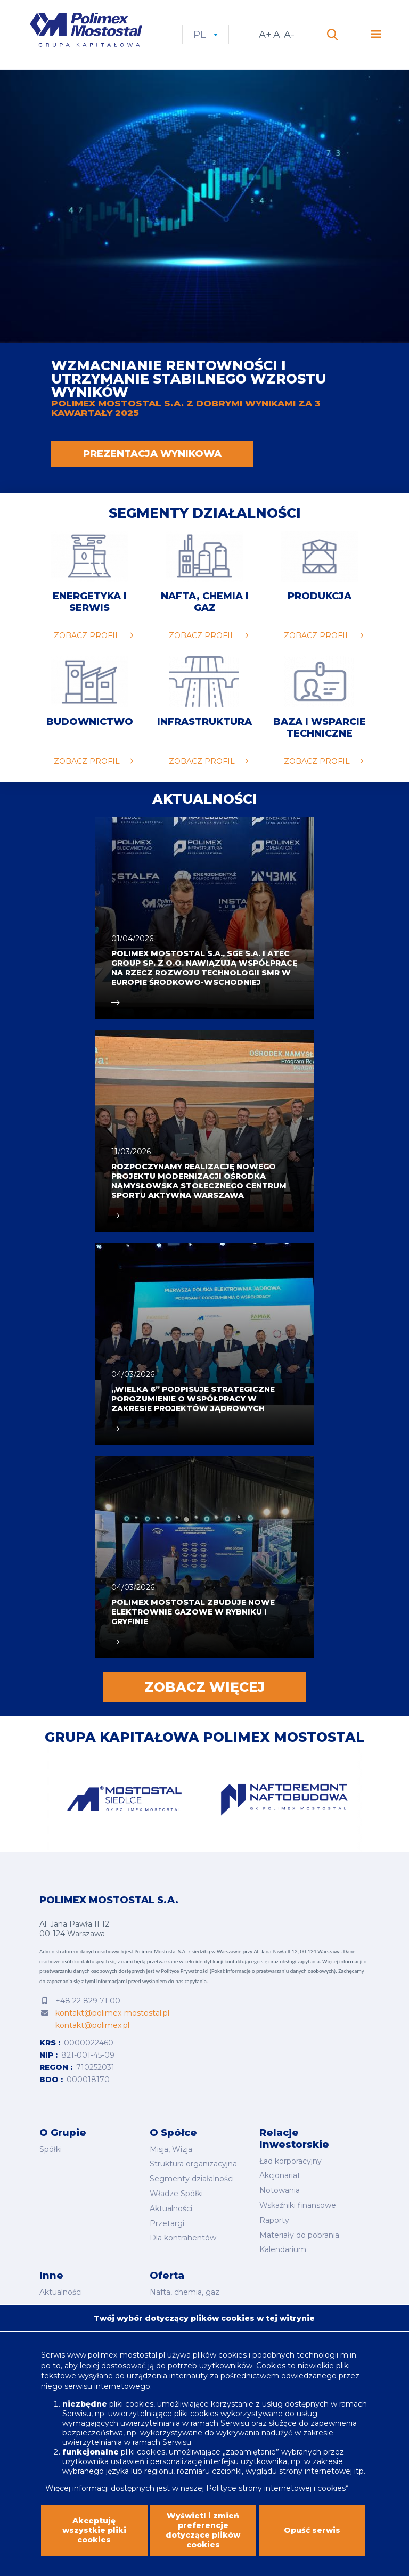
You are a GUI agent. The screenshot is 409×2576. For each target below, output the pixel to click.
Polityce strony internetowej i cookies (276, 2488)
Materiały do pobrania (299, 2235)
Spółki (50, 2149)
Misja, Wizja (171, 2149)
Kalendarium (282, 2249)
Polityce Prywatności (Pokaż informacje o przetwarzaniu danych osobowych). (249, 1971)
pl (205, 34)
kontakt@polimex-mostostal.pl (112, 2013)
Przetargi (167, 2223)
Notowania (279, 2190)
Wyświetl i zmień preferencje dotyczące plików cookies (203, 2530)
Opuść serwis (312, 2530)
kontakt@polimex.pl (92, 2025)
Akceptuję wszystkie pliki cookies (94, 2530)
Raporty (274, 2220)
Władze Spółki (176, 2193)
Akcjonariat (279, 2175)
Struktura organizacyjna (193, 2164)
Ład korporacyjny (290, 2161)
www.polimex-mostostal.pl (117, 2355)
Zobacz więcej (204, 1687)
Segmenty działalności (205, 513)
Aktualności (171, 2208)
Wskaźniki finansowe (297, 2205)
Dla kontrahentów (183, 2238)
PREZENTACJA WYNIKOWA (152, 454)
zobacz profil (87, 635)
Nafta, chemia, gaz (184, 2292)
